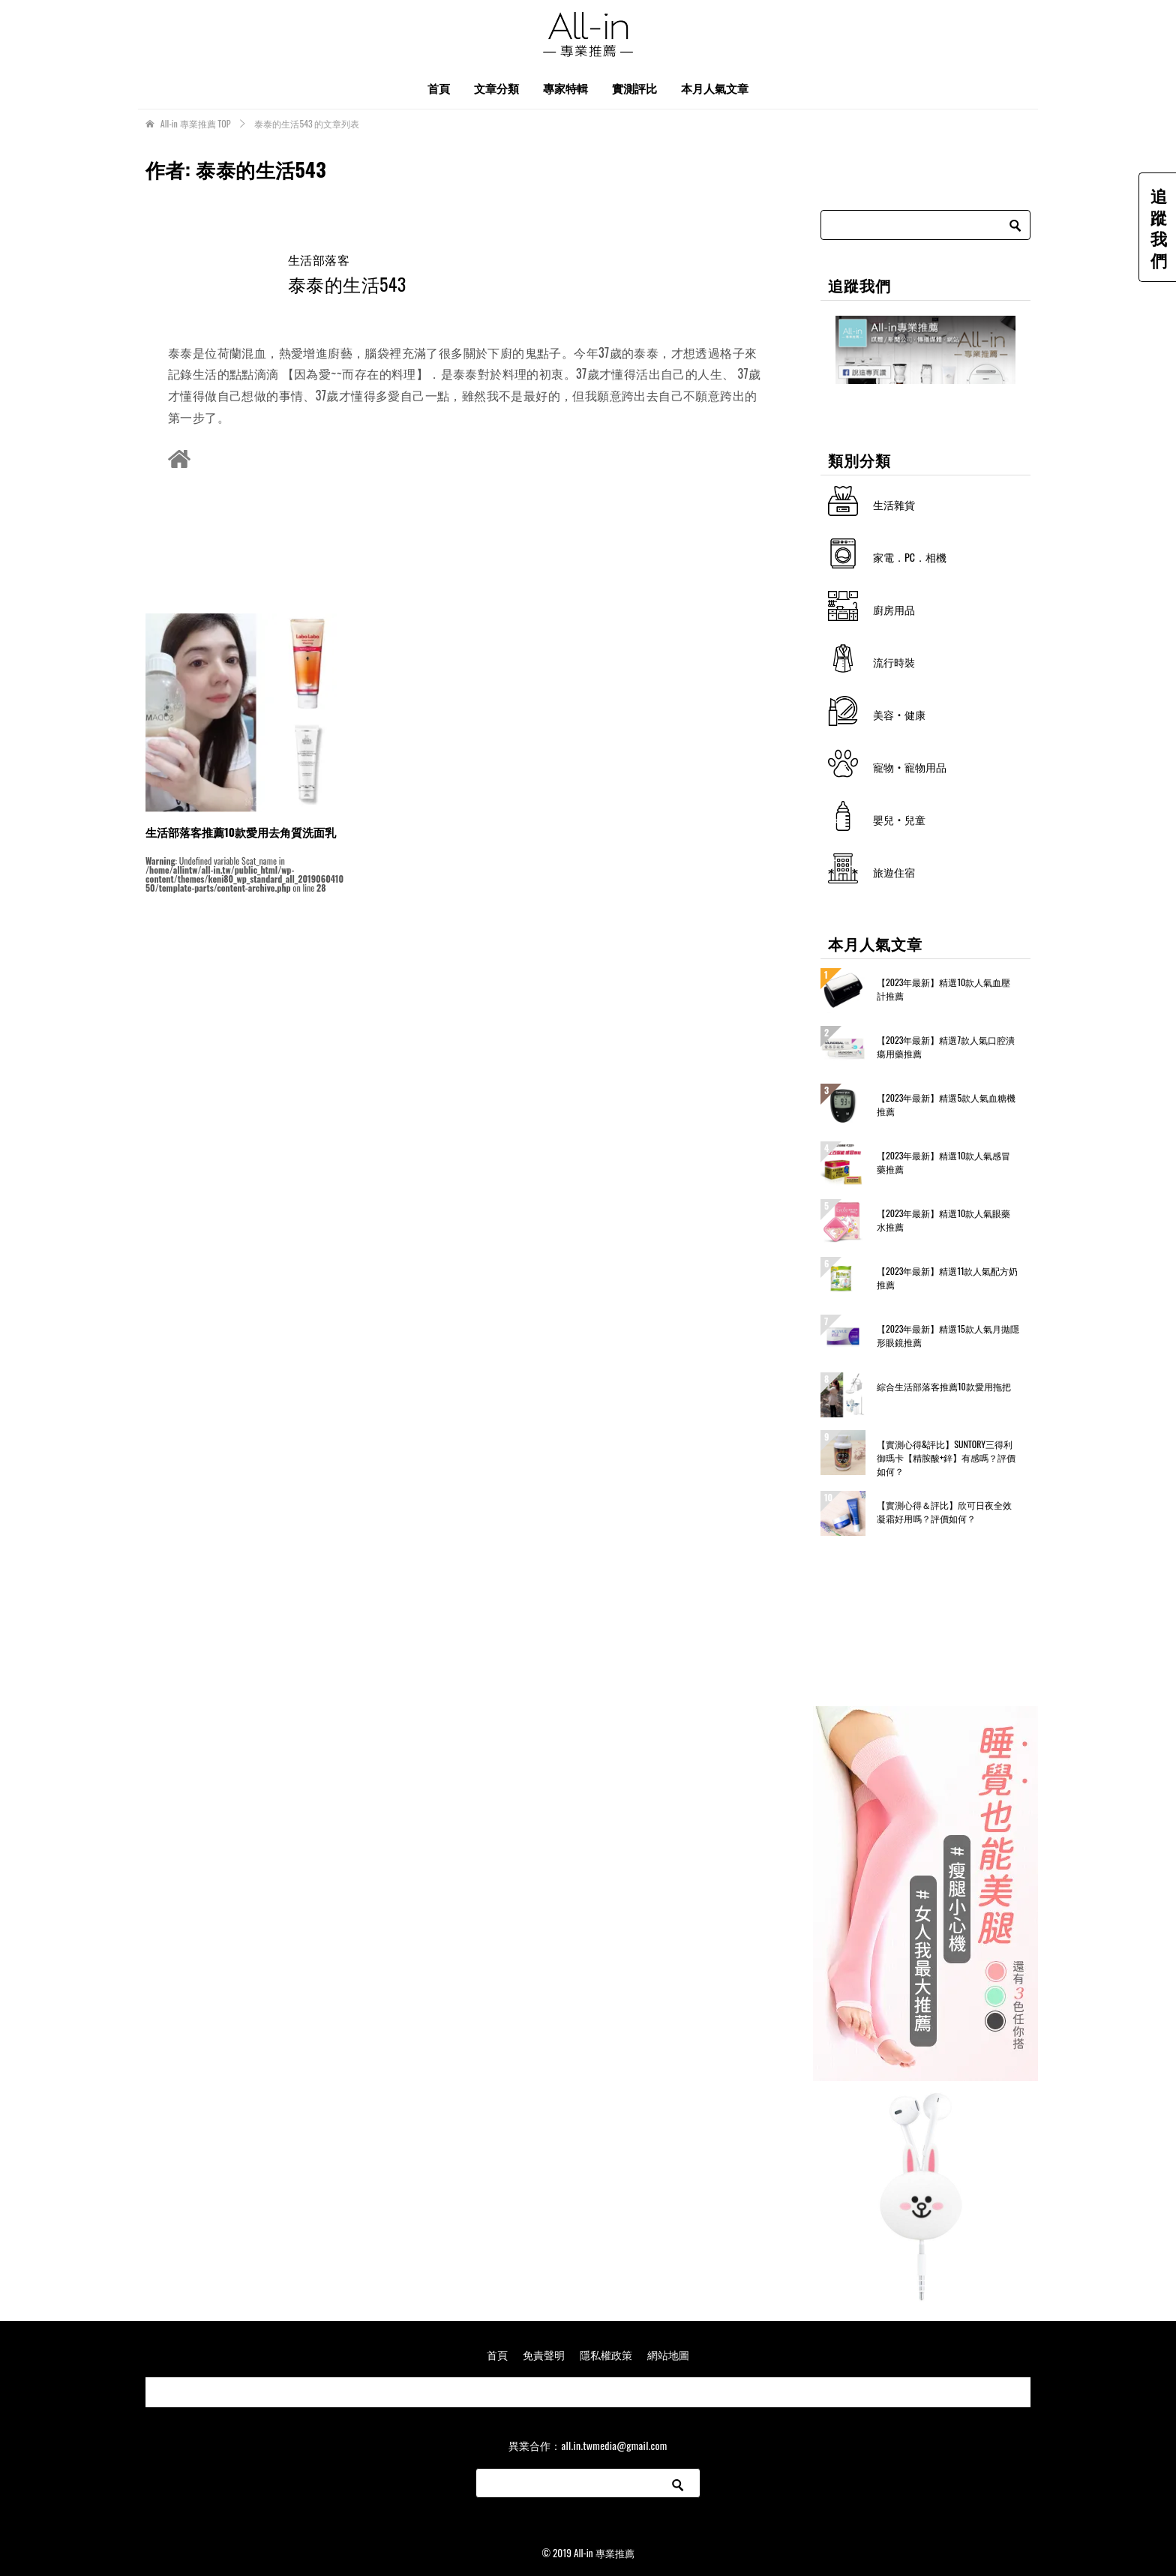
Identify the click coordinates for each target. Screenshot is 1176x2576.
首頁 (439, 87)
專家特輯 (565, 87)
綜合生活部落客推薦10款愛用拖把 (944, 1386)
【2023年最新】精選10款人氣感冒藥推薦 (943, 1162)
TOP (195, 123)
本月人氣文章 (714, 87)
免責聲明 (544, 2354)
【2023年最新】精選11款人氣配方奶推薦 (947, 1277)
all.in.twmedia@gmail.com (614, 2445)
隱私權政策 (606, 2354)
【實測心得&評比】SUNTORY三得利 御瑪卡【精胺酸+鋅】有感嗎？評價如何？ (946, 1457)
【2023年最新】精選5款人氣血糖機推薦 (946, 1104)
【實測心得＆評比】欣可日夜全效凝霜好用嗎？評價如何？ (944, 1511)
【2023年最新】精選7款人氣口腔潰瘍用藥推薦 (946, 1046)
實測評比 (634, 87)
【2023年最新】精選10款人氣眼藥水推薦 (943, 1220)
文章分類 (496, 87)
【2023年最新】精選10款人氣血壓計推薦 (943, 989)
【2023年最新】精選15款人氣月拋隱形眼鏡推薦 (948, 1335)
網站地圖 (668, 2354)
